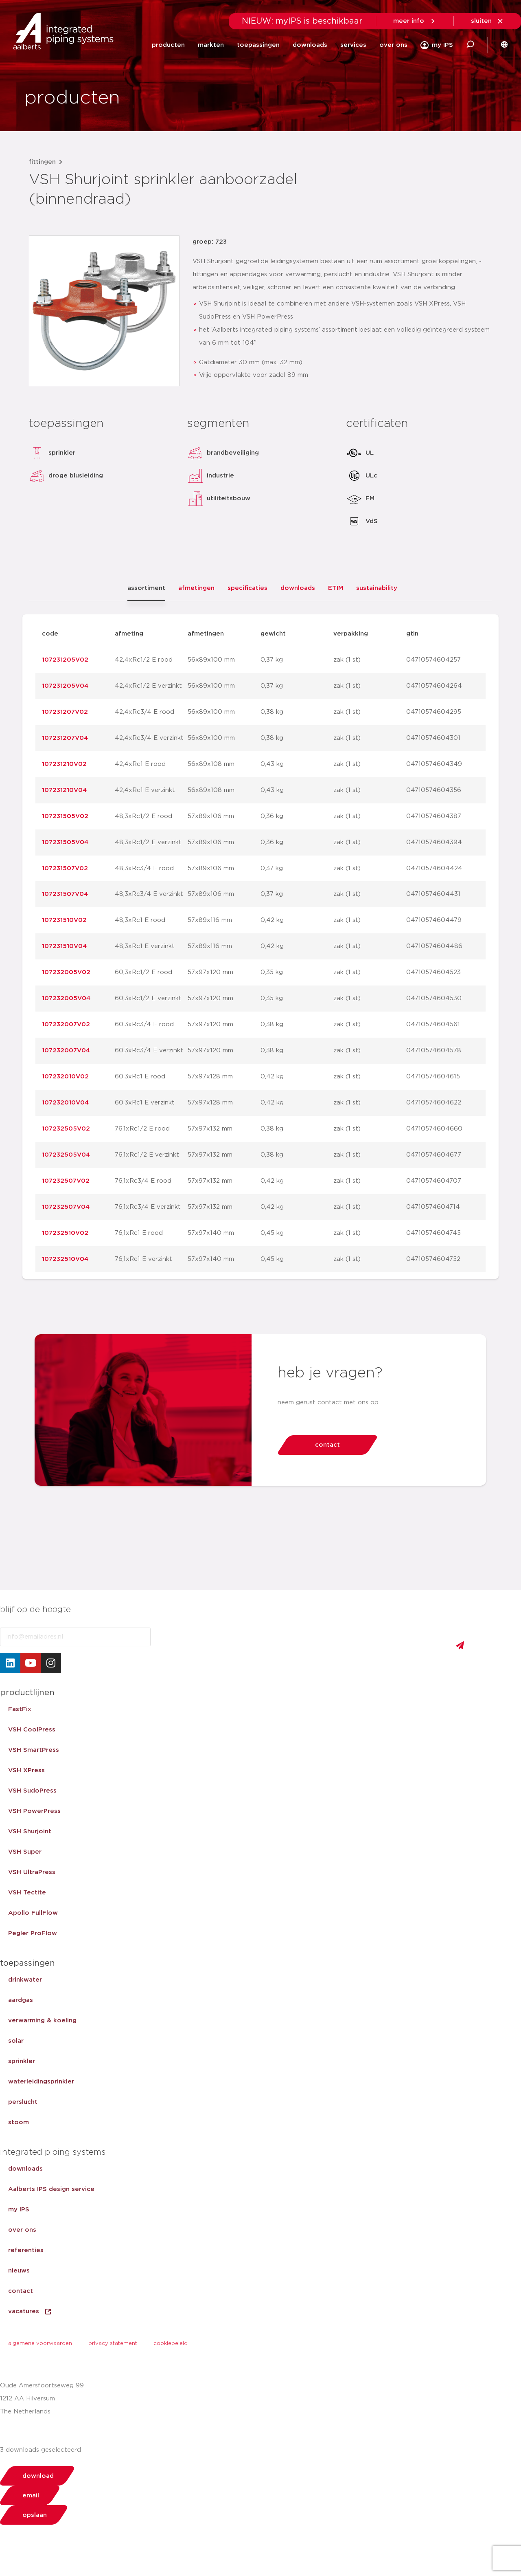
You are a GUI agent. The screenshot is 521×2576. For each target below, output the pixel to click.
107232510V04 (65, 1259)
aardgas (20, 2000)
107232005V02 (66, 972)
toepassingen (258, 45)
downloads (310, 45)
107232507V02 (66, 1181)
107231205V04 (65, 686)
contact (20, 2291)
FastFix (19, 1709)
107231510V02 (64, 920)
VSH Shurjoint (29, 1831)
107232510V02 (65, 1233)
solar (16, 2041)
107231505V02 (65, 816)
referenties (26, 2250)
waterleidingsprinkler (41, 2082)
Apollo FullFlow (33, 1913)
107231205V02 (65, 660)
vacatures (30, 2312)
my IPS (18, 2209)
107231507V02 (65, 868)
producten (168, 45)
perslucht (22, 2102)
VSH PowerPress (34, 1811)
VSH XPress (26, 1770)
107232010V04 (65, 1103)
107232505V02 (66, 1129)
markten (211, 45)
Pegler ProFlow (32, 1933)
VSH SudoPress (32, 1791)
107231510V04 (64, 946)
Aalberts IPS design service (51, 2189)
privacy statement (112, 2343)
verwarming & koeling (42, 2020)
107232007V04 (66, 1050)
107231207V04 (65, 738)
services (353, 45)
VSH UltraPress (31, 1872)
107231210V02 (64, 764)
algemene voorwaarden (40, 2343)
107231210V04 (64, 790)
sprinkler (21, 2061)
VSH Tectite (27, 1893)
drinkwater (25, 1980)
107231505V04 (65, 842)
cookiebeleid (170, 2343)
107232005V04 (66, 998)
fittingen (42, 162)
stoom (18, 2122)
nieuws (19, 2271)
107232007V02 (66, 1024)
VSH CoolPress (31, 1730)
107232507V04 (66, 1207)
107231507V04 (65, 894)
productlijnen (27, 1693)
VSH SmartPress (33, 1750)
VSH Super (25, 1852)
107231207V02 (65, 712)
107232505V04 (66, 1155)
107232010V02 (65, 1077)
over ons (393, 45)
